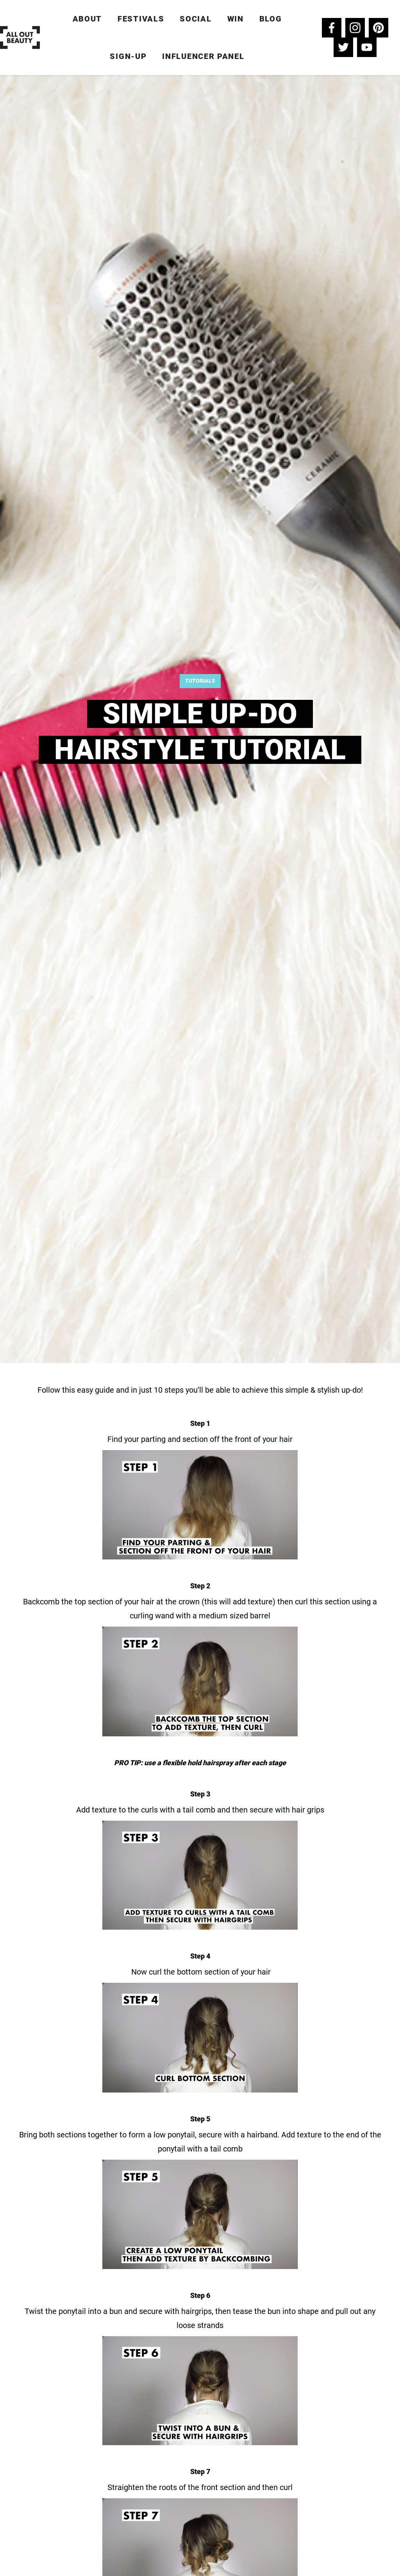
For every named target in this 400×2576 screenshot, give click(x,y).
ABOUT (87, 18)
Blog (270, 18)
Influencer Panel (203, 56)
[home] (20, 37)
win (235, 18)
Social (195, 18)
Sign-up (128, 56)
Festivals (141, 18)
